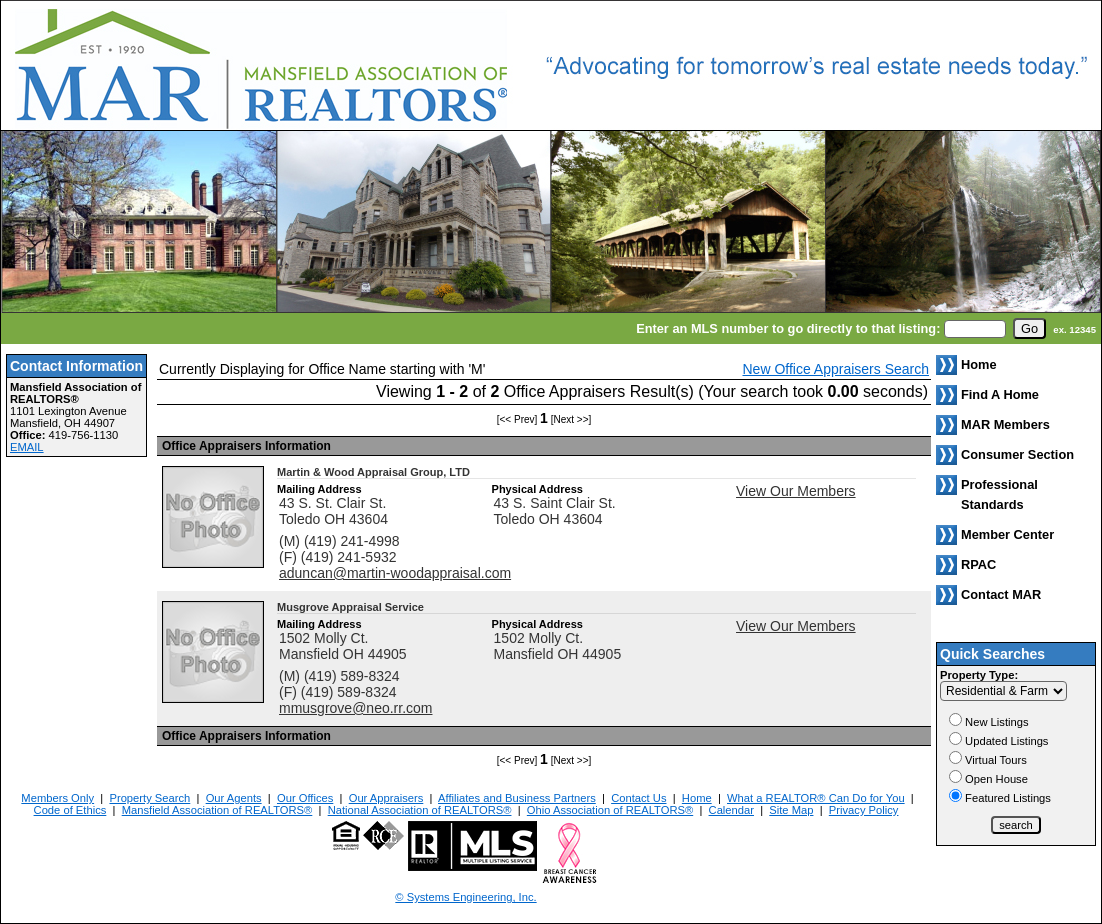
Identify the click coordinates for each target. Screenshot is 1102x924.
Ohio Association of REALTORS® (610, 810)
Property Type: (979, 675)
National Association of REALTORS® (420, 810)
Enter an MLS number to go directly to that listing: (788, 328)
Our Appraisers (386, 798)
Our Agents (234, 798)
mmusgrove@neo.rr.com (355, 708)
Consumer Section (1017, 454)
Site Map (791, 810)
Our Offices (305, 798)
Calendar (731, 810)
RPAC (978, 564)
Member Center (1007, 534)
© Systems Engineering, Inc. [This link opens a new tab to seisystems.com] (465, 897)
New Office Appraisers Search (836, 369)
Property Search (149, 798)
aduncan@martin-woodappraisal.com (395, 573)
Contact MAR (1001, 594)
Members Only (57, 798)
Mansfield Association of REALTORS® (217, 810)
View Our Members (796, 491)
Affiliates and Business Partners (517, 798)
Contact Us (638, 798)
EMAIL (27, 447)
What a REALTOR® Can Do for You (816, 798)
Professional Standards (999, 494)
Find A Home (1000, 394)
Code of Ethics (70, 810)
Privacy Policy (864, 810)
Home (697, 798)
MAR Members (1005, 424)
